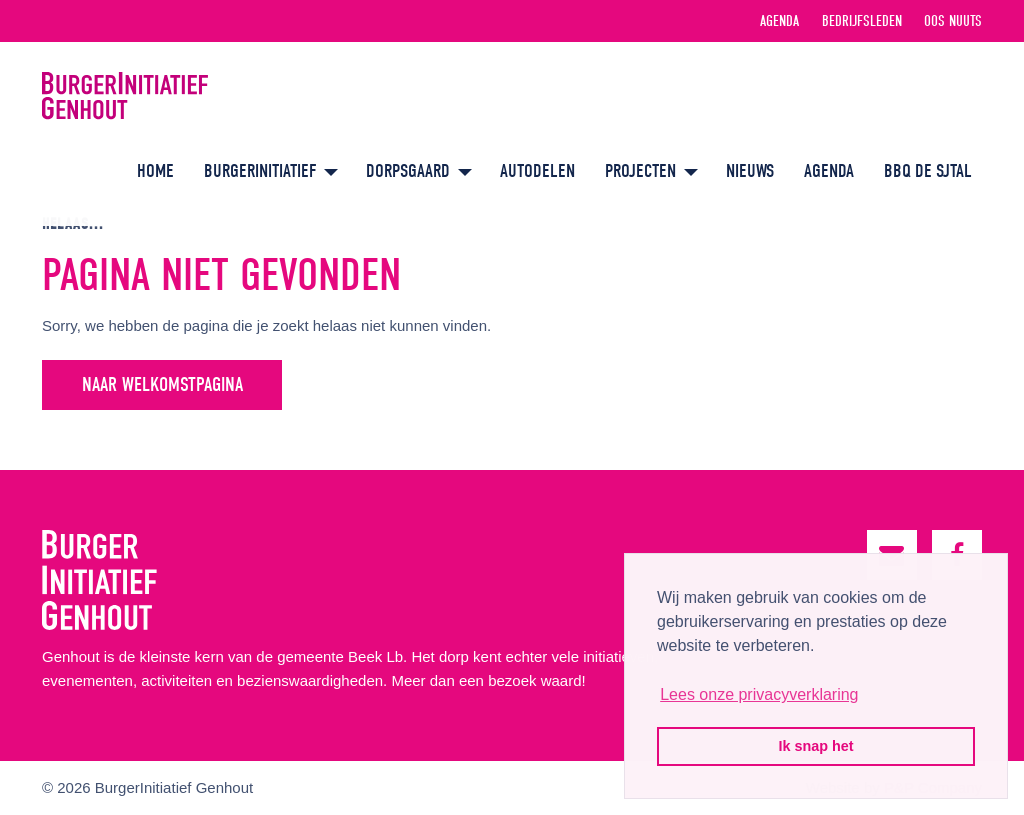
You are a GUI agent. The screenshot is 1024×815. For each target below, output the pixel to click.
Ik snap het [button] (815, 746)
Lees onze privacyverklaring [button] (759, 694)
